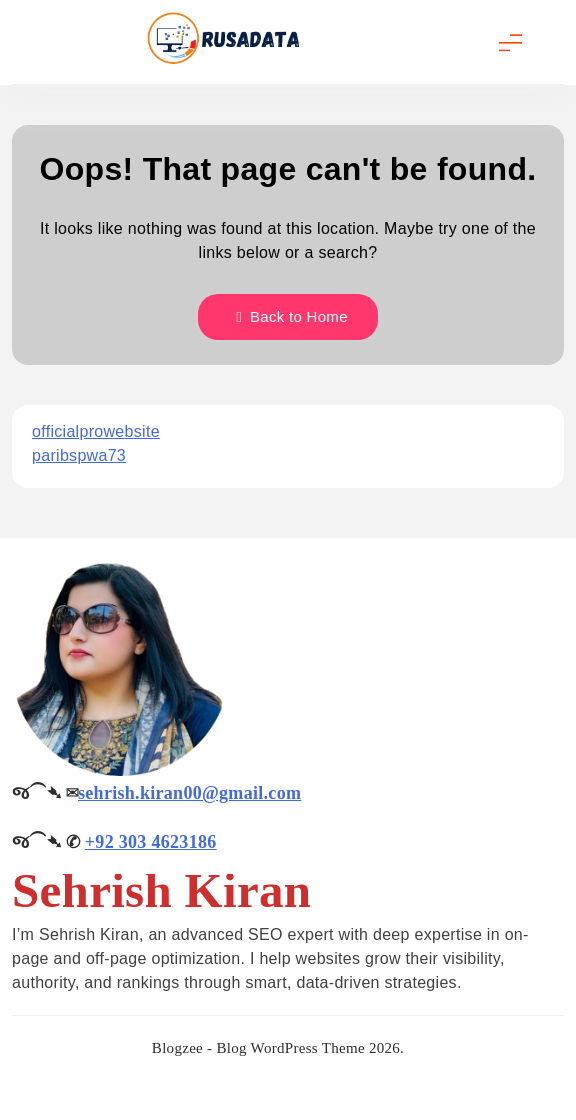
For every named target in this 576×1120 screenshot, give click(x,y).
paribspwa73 (79, 455)
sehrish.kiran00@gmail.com (189, 793)
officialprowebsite (96, 431)
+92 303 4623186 (151, 842)
